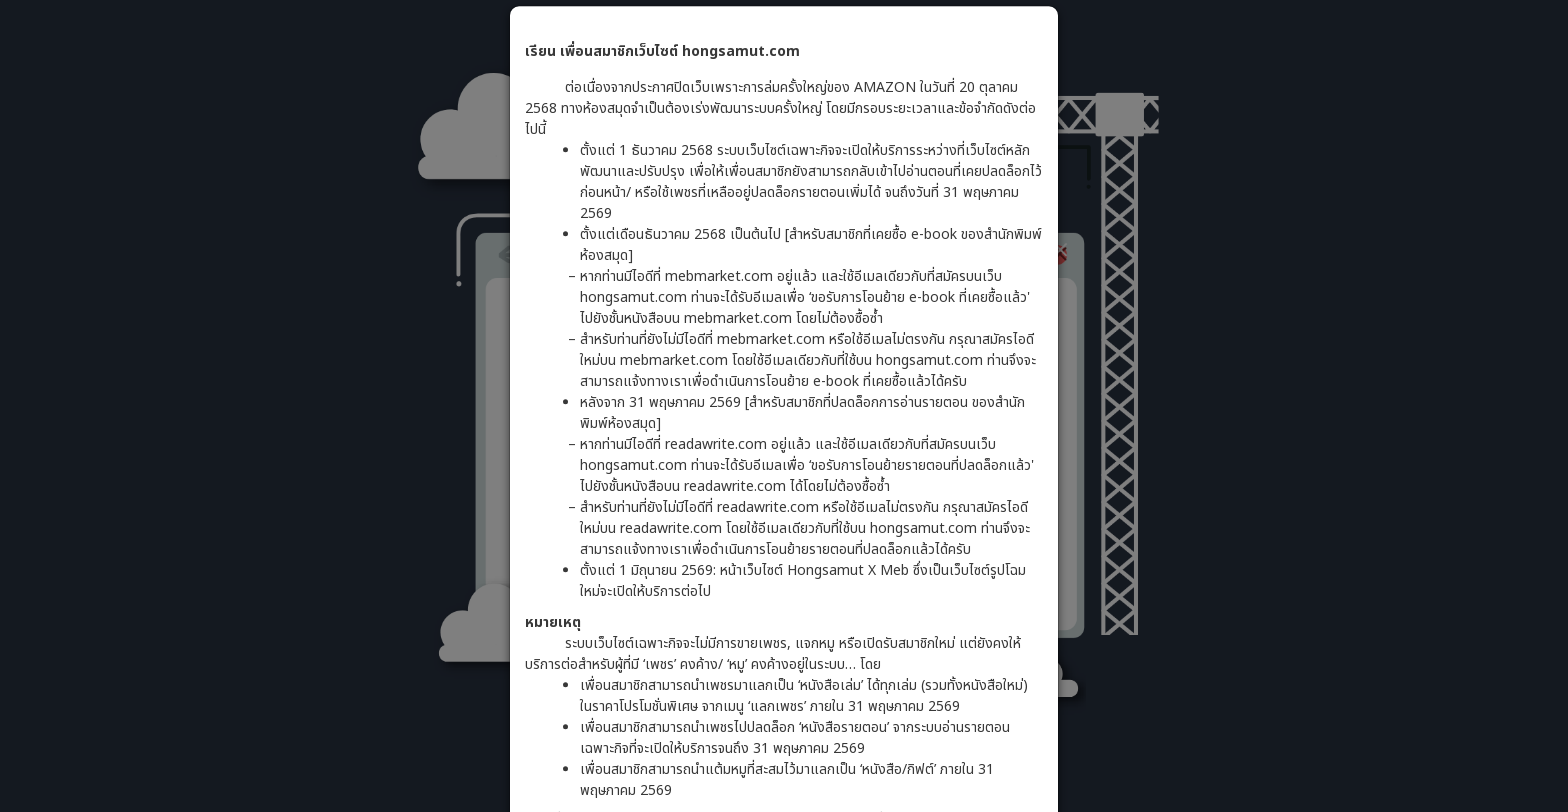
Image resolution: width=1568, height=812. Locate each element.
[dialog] (784, 406)
